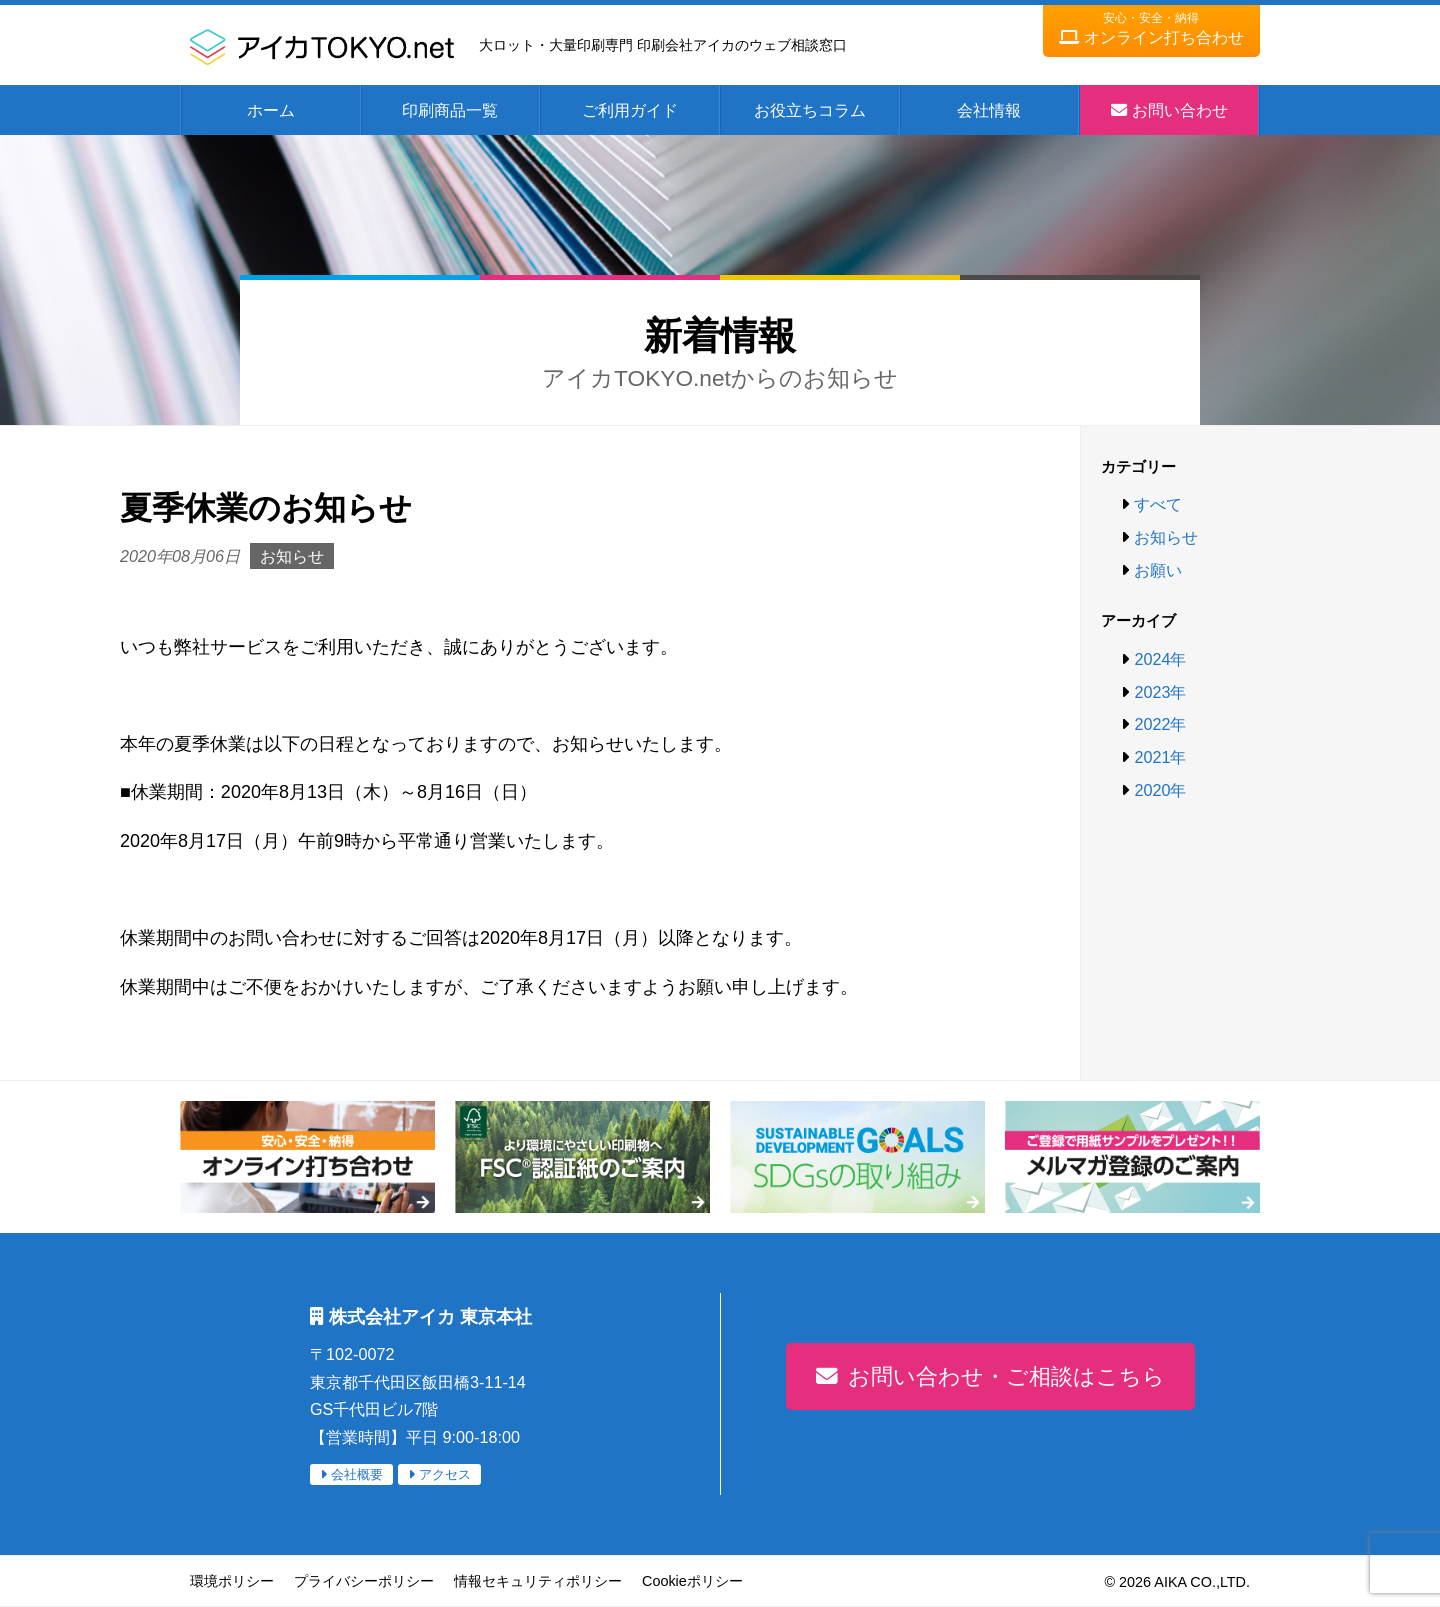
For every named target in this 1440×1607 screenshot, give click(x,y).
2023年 (1160, 692)
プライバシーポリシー (364, 1581)
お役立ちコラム (810, 110)
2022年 (1160, 724)
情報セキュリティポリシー (538, 1581)
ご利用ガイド (630, 110)
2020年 (1160, 790)
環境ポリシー (232, 1581)
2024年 (1160, 659)
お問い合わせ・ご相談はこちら (1006, 1376)
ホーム (271, 110)
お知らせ (1166, 537)
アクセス (445, 1474)
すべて (1158, 504)
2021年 (1160, 757)
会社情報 (989, 110)
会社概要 (357, 1474)
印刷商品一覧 (450, 110)
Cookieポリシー (692, 1581)
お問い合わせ (1180, 110)
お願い (1158, 570)
